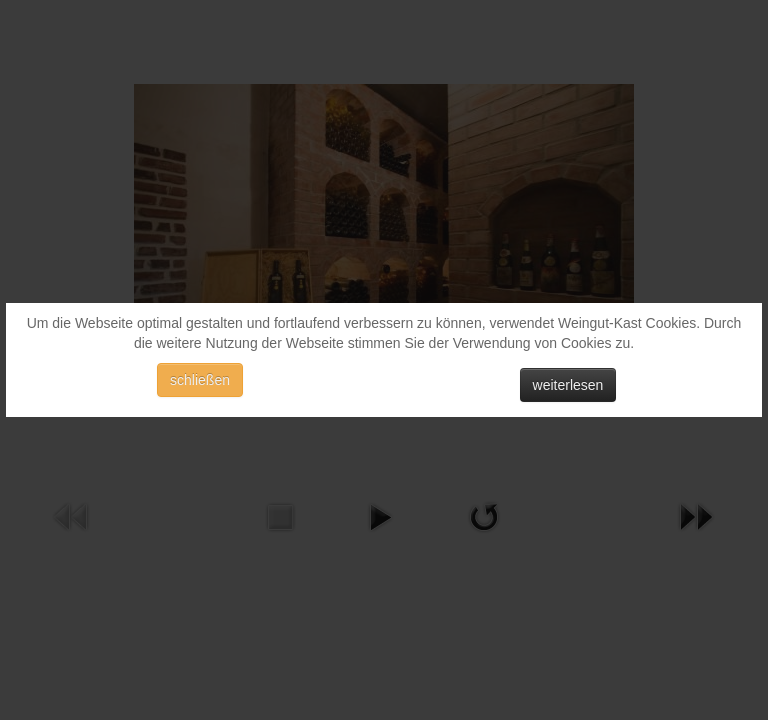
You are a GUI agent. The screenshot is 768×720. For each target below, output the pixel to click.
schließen (200, 380)
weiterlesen (568, 385)
